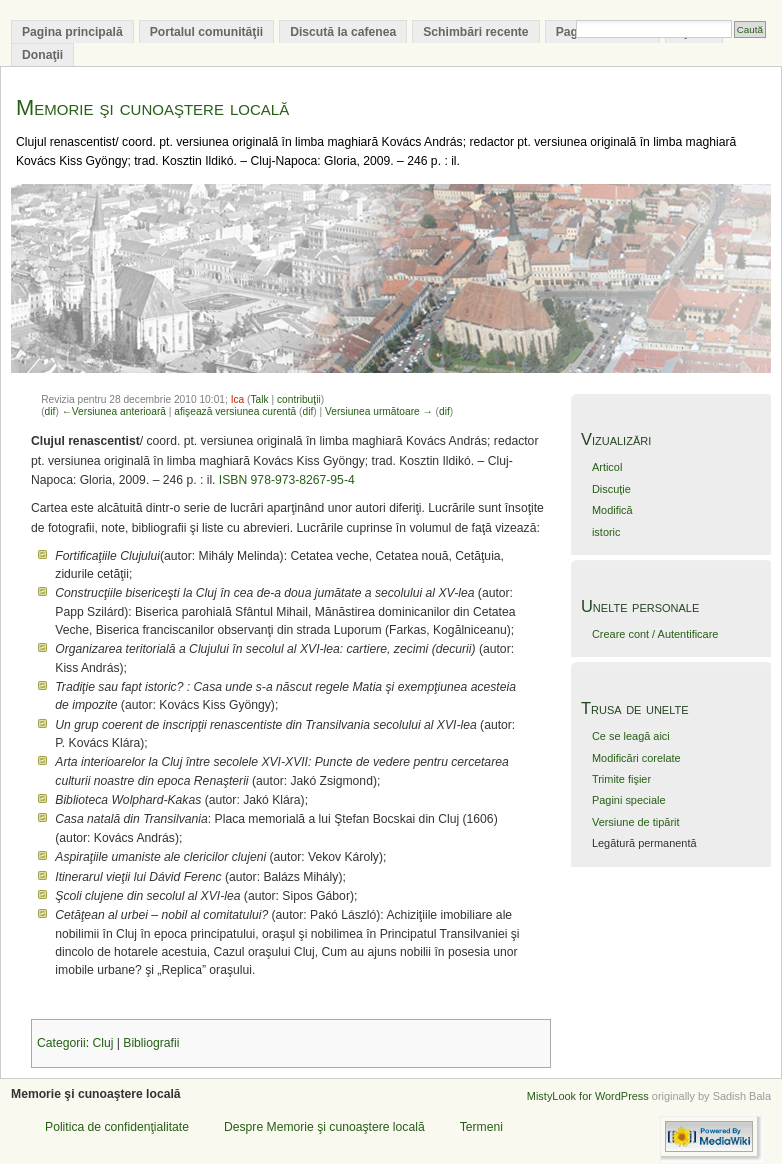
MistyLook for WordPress (588, 1096)
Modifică (612, 510)
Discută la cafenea (343, 32)
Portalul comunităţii (206, 32)
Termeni (481, 1127)
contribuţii (299, 399)
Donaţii (42, 55)
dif (50, 411)
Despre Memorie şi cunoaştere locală (324, 1127)
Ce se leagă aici (631, 736)
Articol (607, 467)
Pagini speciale (629, 800)
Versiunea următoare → (379, 411)
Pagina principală (72, 32)
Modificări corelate (636, 758)
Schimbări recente (475, 32)
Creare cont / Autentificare (655, 634)
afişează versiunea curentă (235, 411)
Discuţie (611, 489)
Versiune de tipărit (636, 822)
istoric (606, 532)
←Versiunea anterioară (114, 411)
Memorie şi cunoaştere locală (152, 107)
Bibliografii (151, 1043)
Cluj (102, 1043)
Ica (238, 399)
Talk (260, 399)
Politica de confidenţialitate (117, 1127)
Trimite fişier (621, 779)
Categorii (61, 1043)
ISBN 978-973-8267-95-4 (287, 480)
